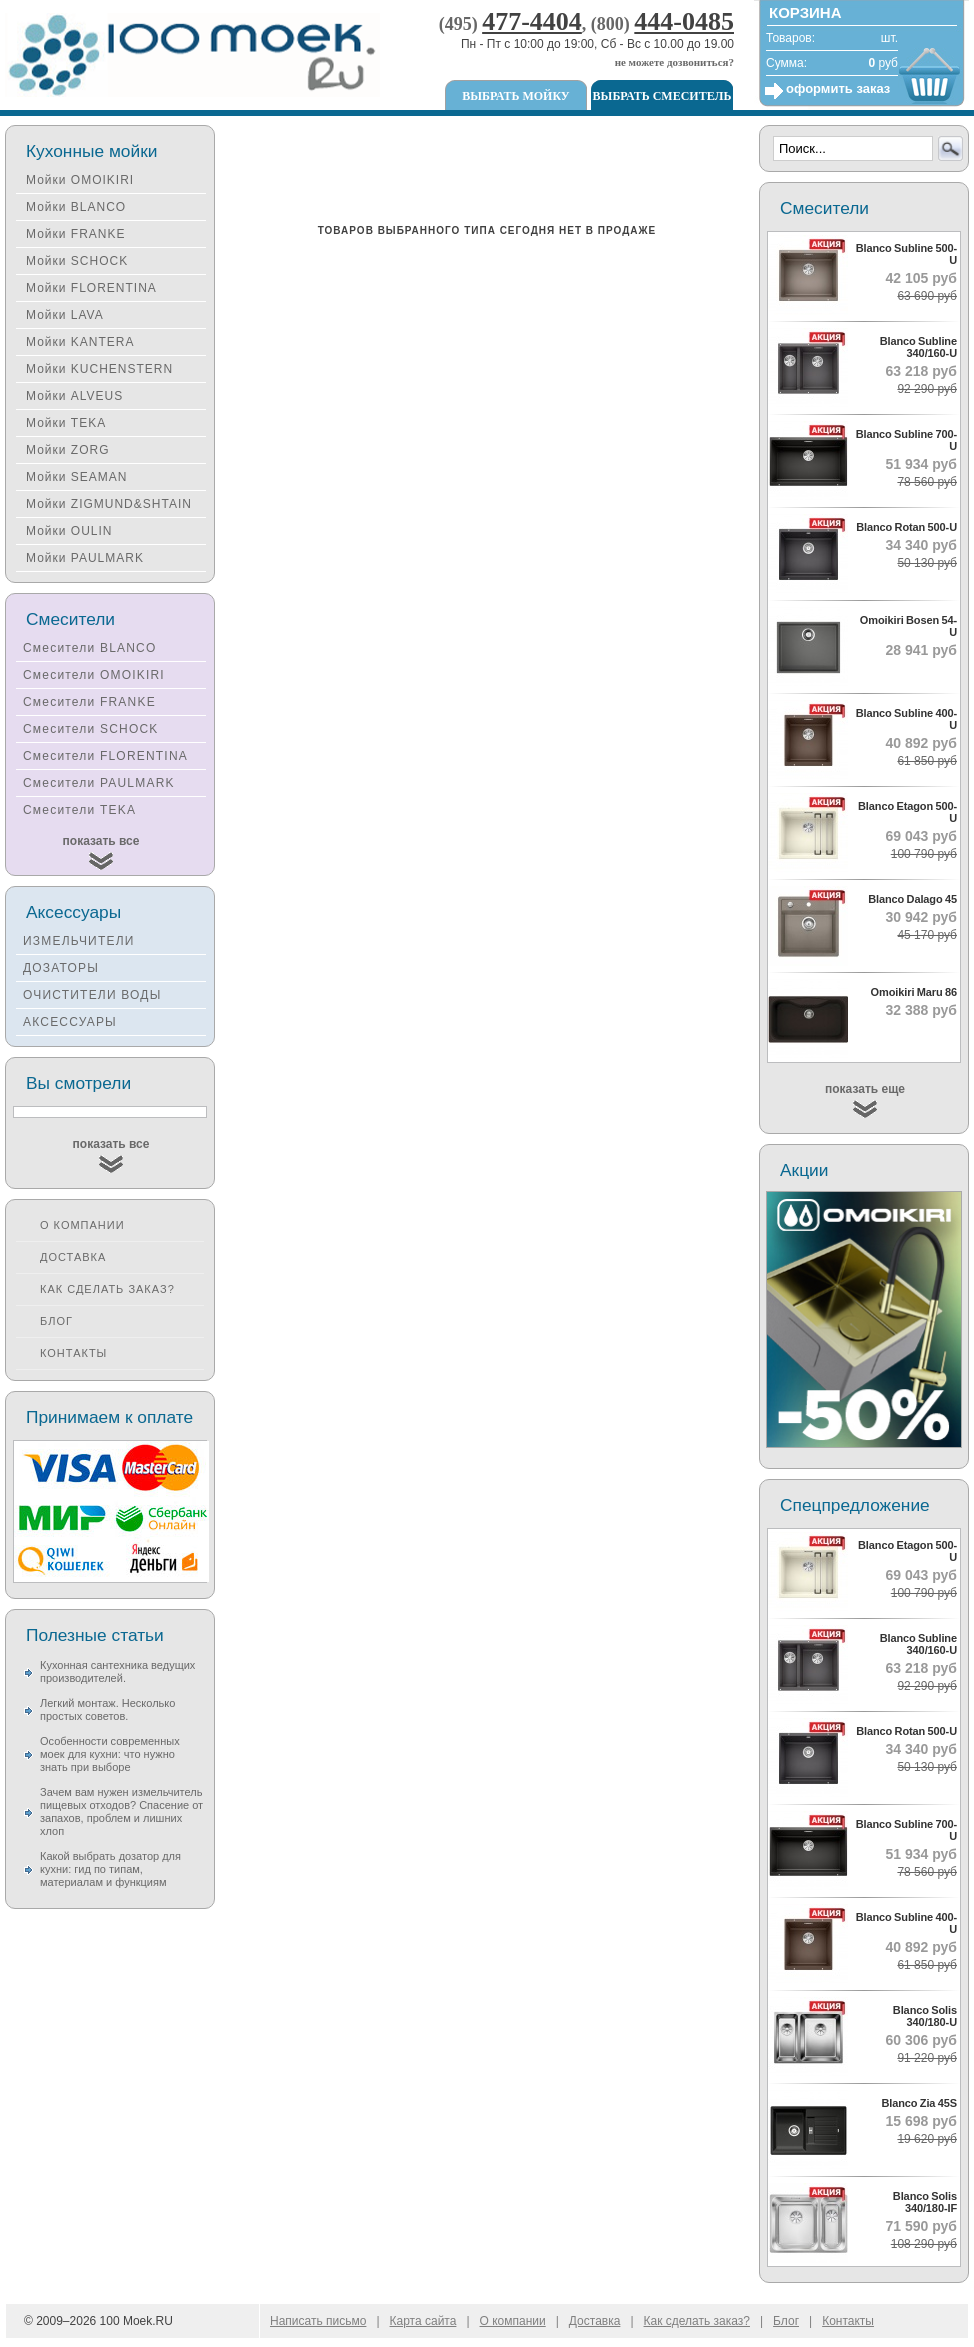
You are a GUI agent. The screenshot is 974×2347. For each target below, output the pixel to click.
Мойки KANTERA (80, 342)
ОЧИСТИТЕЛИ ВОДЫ (92, 995)
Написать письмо (318, 2321)
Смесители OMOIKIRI (94, 675)
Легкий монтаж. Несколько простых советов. (107, 1709)
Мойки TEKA (66, 423)
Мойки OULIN (69, 531)
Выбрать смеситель (662, 96)
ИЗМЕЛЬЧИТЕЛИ (79, 941)
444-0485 (684, 21)
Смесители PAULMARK (99, 783)
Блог (56, 1321)
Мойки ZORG (67, 450)
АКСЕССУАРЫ (70, 1022)
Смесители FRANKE (89, 702)
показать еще (865, 1089)
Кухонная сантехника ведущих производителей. (117, 1671)
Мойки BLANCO (76, 207)
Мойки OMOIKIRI (80, 180)
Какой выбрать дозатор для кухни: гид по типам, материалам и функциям (110, 1869)
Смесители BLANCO (90, 648)
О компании (82, 1225)
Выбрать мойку (515, 96)
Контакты (73, 1353)
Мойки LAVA (65, 315)
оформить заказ (838, 88)
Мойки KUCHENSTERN (99, 369)
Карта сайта (423, 2321)
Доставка (73, 1257)
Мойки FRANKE (75, 234)
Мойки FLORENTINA (91, 288)
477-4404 (532, 21)
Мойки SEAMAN (76, 477)
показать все (101, 841)
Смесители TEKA (79, 810)
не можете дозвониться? (674, 62)
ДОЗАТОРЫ (61, 968)
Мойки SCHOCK (77, 261)
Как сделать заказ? (107, 1289)
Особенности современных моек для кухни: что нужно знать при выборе (110, 1754)
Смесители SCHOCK (91, 729)
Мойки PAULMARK (85, 558)
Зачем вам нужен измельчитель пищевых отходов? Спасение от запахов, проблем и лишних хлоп (121, 1811)
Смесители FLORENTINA (105, 756)
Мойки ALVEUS (74, 396)
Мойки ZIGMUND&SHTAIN (109, 504)
